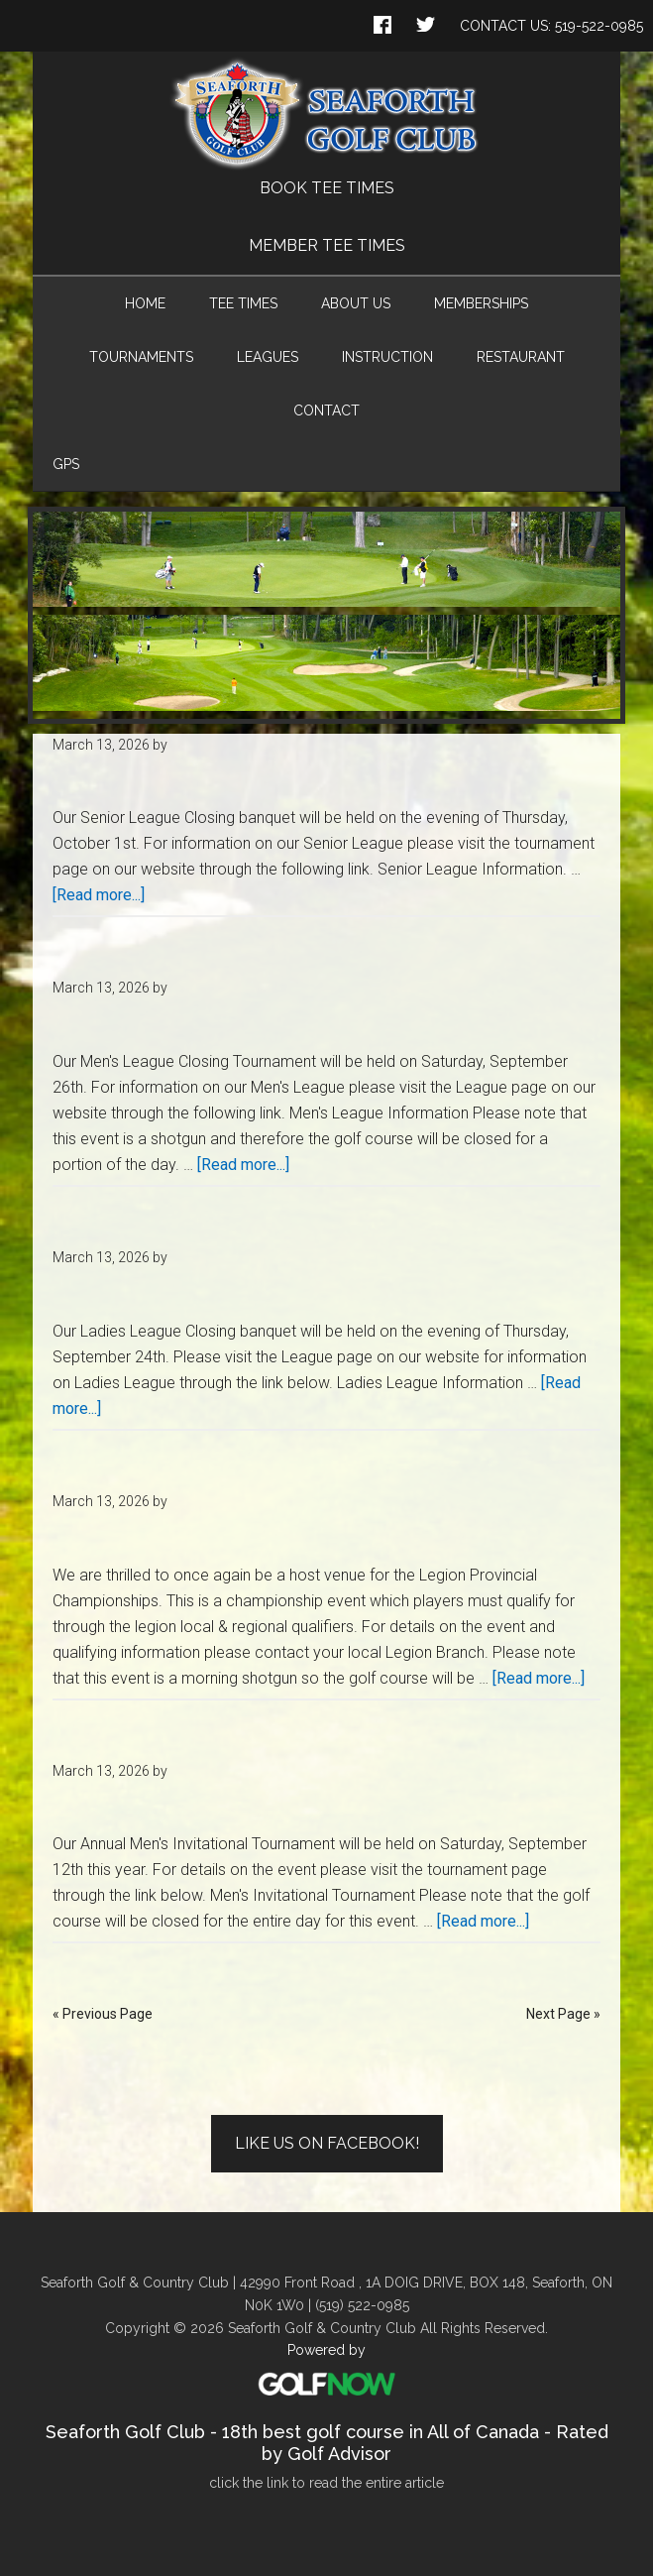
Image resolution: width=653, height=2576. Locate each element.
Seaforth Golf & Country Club (326, 114)
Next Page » (563, 2014)
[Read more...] (99, 894)
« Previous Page (103, 2014)
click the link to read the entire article (326, 2483)
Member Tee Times (327, 245)
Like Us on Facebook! (327, 2143)
